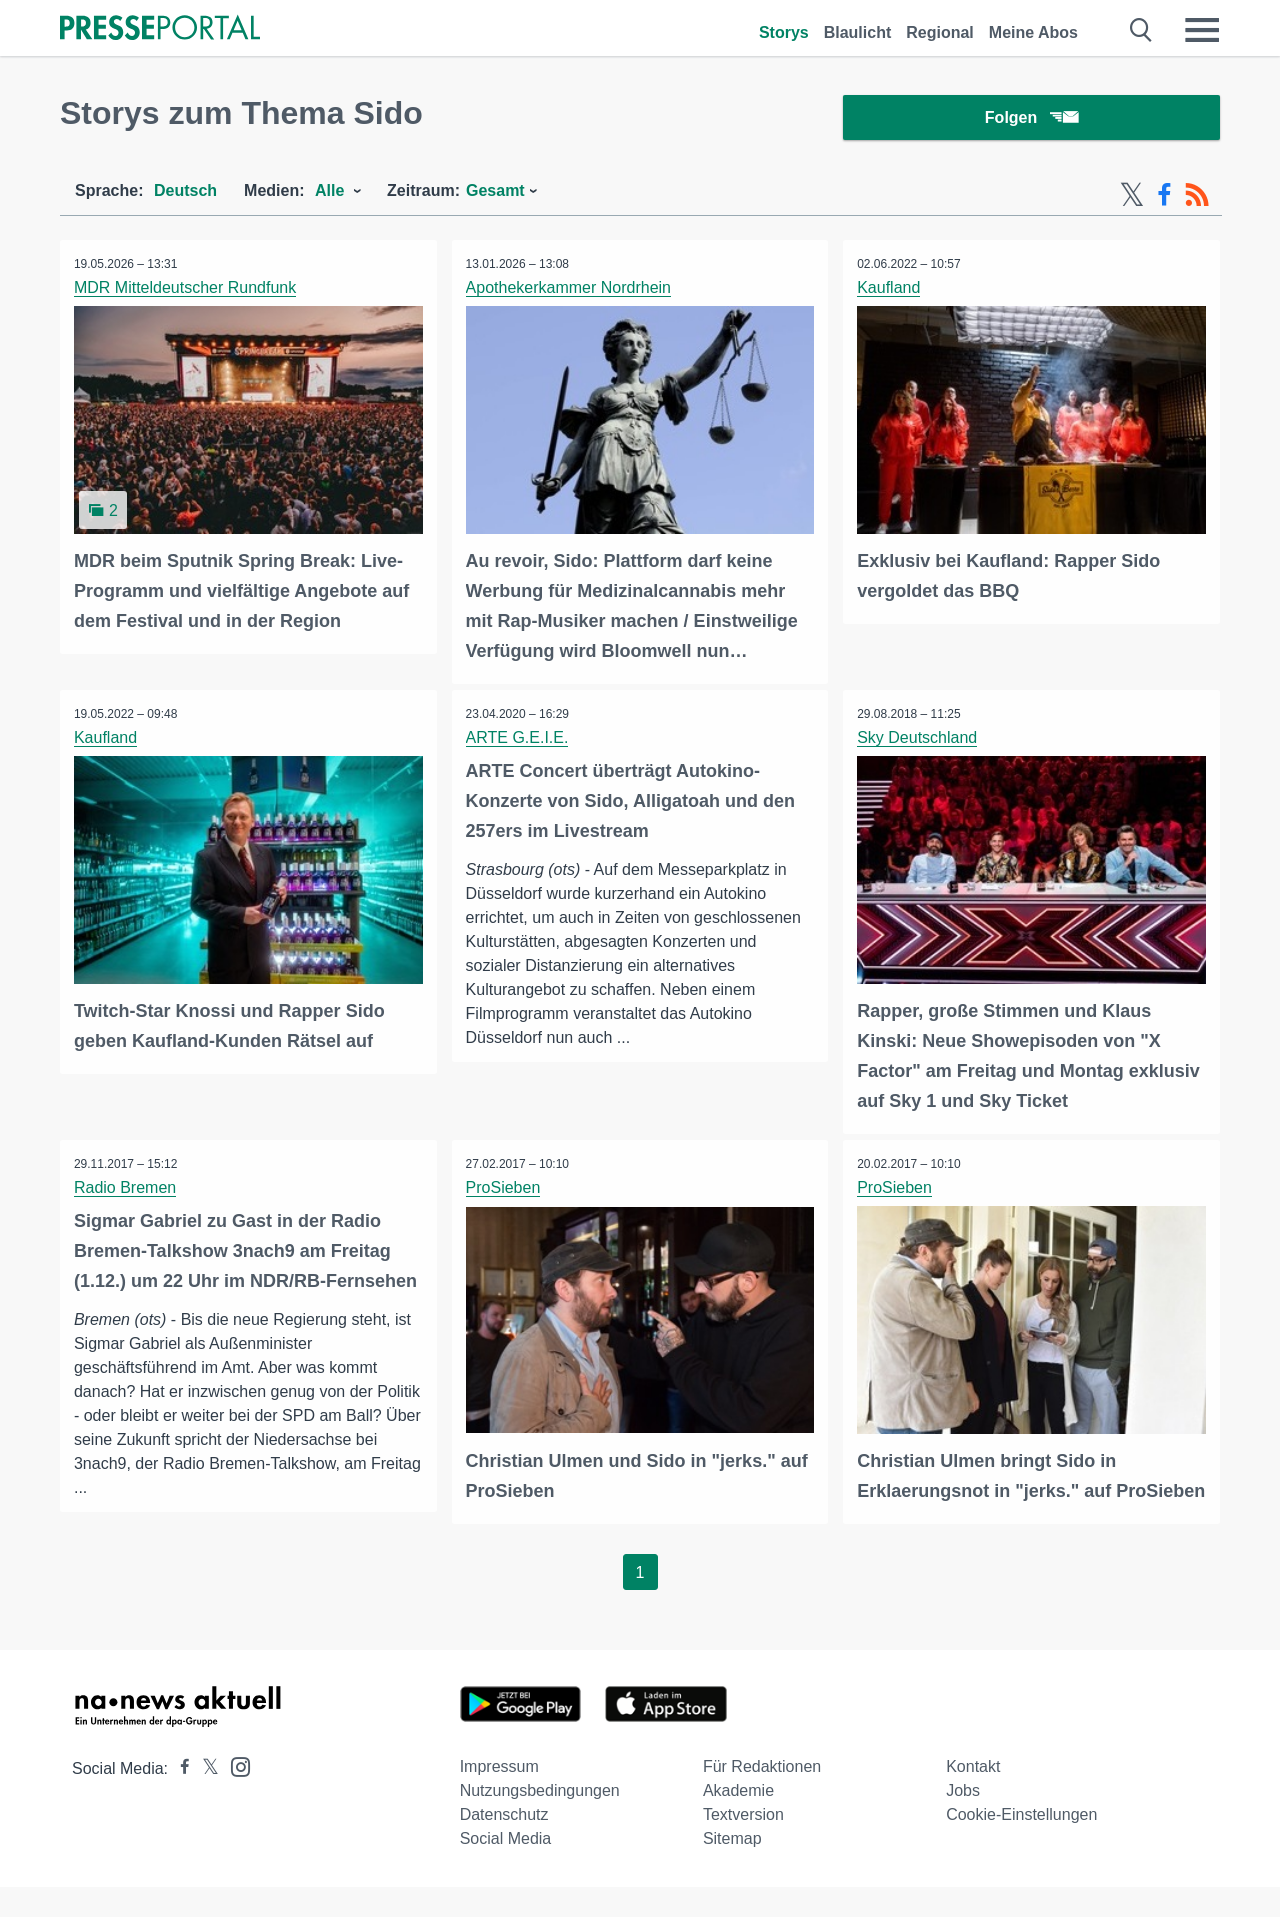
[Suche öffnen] (1141, 30)
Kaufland (889, 290)
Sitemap (732, 1868)
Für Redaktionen (762, 1796)
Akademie (738, 1820)
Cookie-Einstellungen (1021, 1844)
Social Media (506, 1868)
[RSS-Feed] (1197, 198)
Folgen (1031, 119)
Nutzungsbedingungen (540, 1820)
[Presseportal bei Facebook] (179, 1798)
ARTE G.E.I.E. (518, 739)
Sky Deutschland (918, 739)
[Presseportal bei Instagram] (234, 1795)
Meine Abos (1033, 32)
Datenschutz (504, 1844)
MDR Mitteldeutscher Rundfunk (186, 290)
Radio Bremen (126, 1188)
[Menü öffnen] (1202, 30)
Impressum (499, 1796)
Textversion (743, 1844)
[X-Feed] (1132, 198)
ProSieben (504, 1188)
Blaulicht (858, 32)
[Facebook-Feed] (1164, 198)
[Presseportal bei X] (204, 1798)
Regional (940, 32)
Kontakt (973, 1796)
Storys (784, 32)
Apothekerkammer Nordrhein (569, 290)
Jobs (963, 1820)
